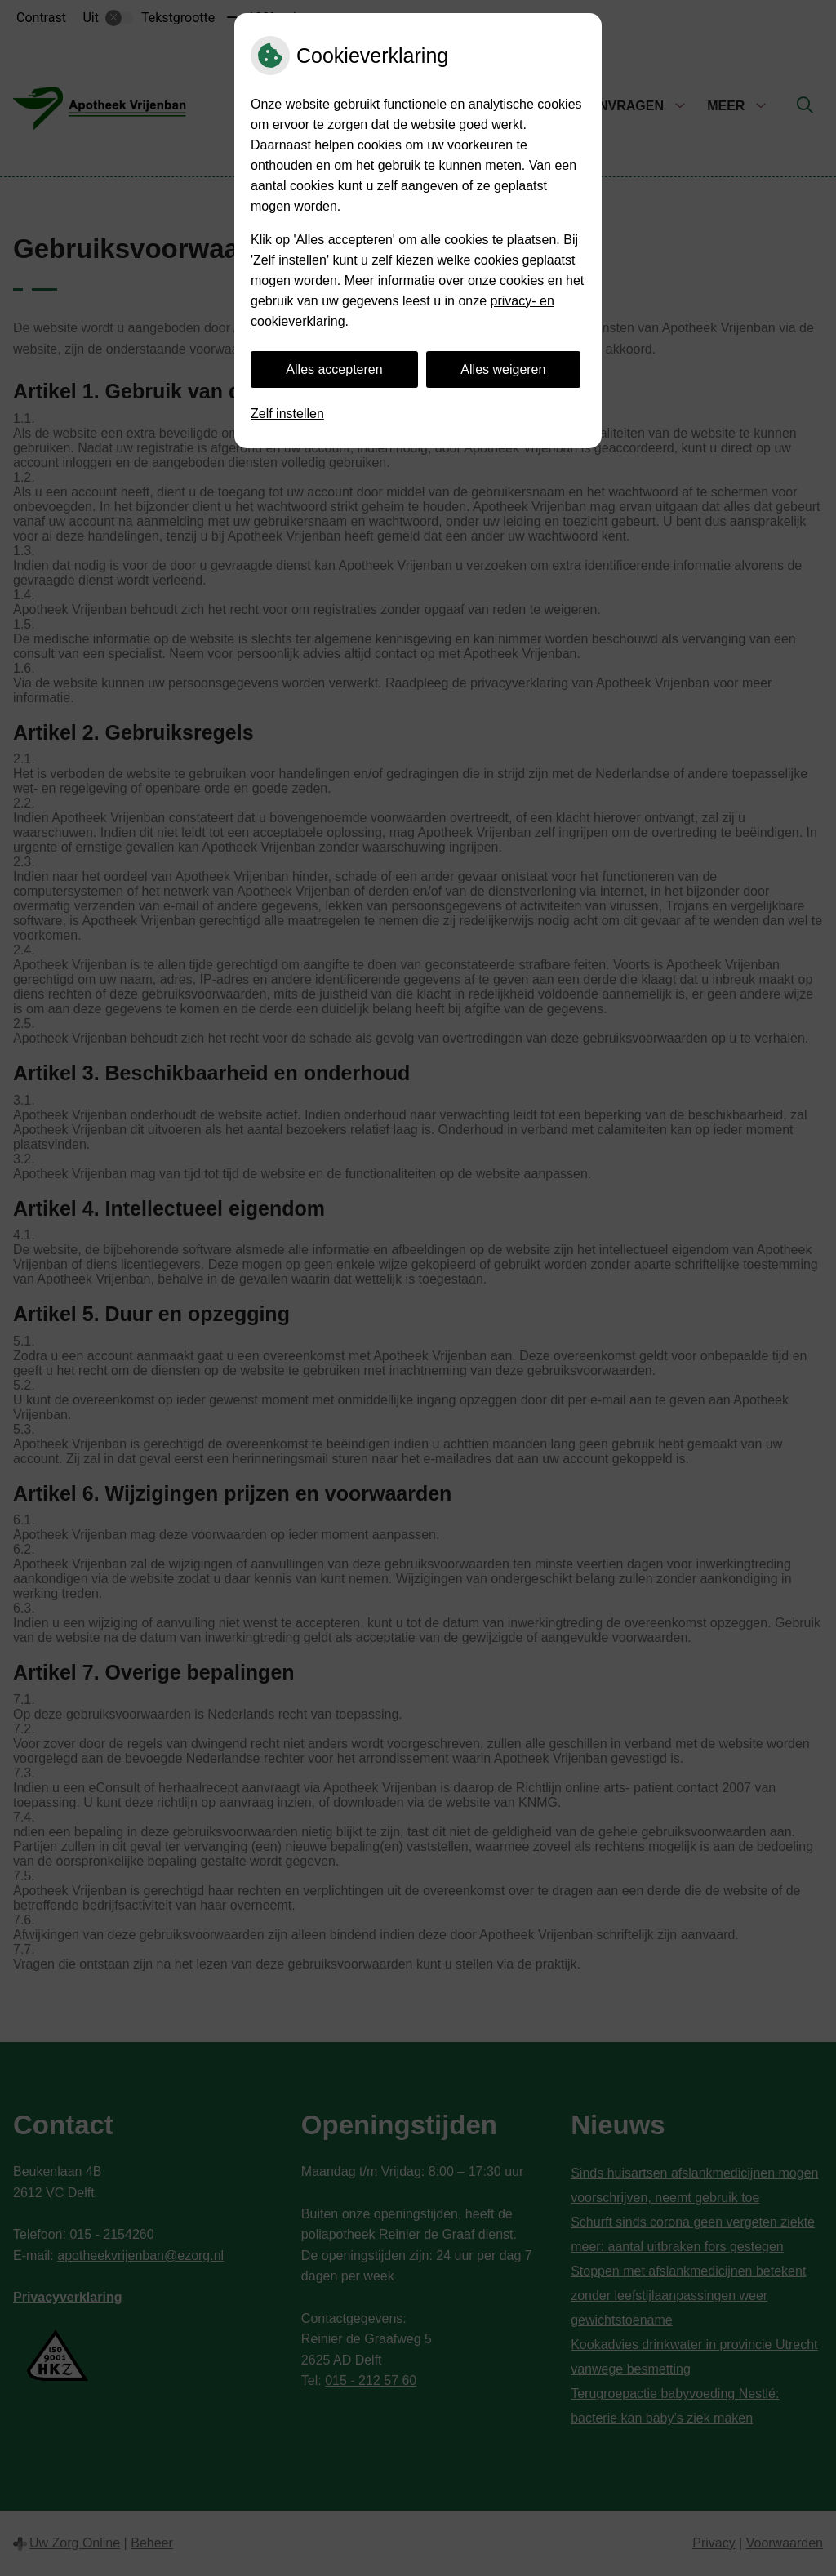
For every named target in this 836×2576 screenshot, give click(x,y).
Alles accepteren (334, 369)
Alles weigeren (502, 369)
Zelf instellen (287, 413)
